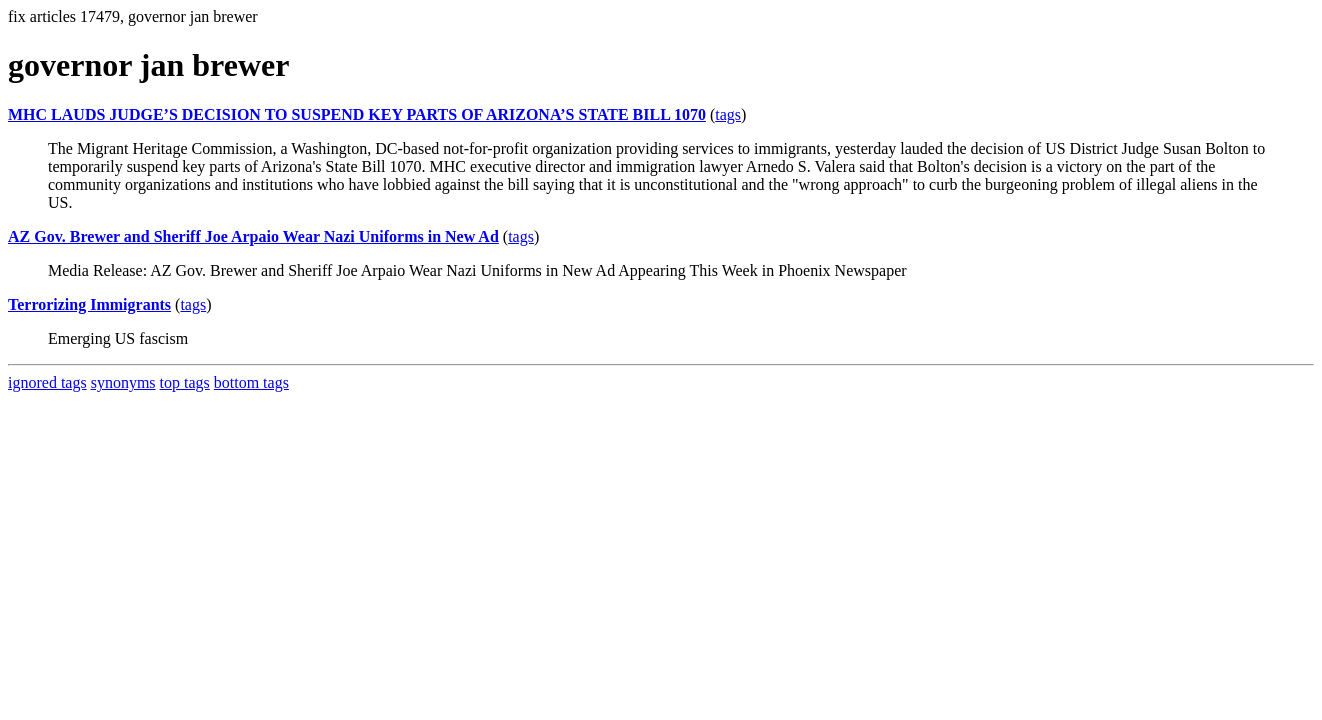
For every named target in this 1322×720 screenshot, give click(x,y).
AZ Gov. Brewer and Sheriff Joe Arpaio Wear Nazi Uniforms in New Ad (253, 236)
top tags (185, 382)
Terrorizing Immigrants (89, 304)
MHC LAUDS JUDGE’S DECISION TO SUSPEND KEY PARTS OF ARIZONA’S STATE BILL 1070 (357, 114)
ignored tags (47, 382)
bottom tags (251, 382)
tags (728, 114)
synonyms (123, 382)
